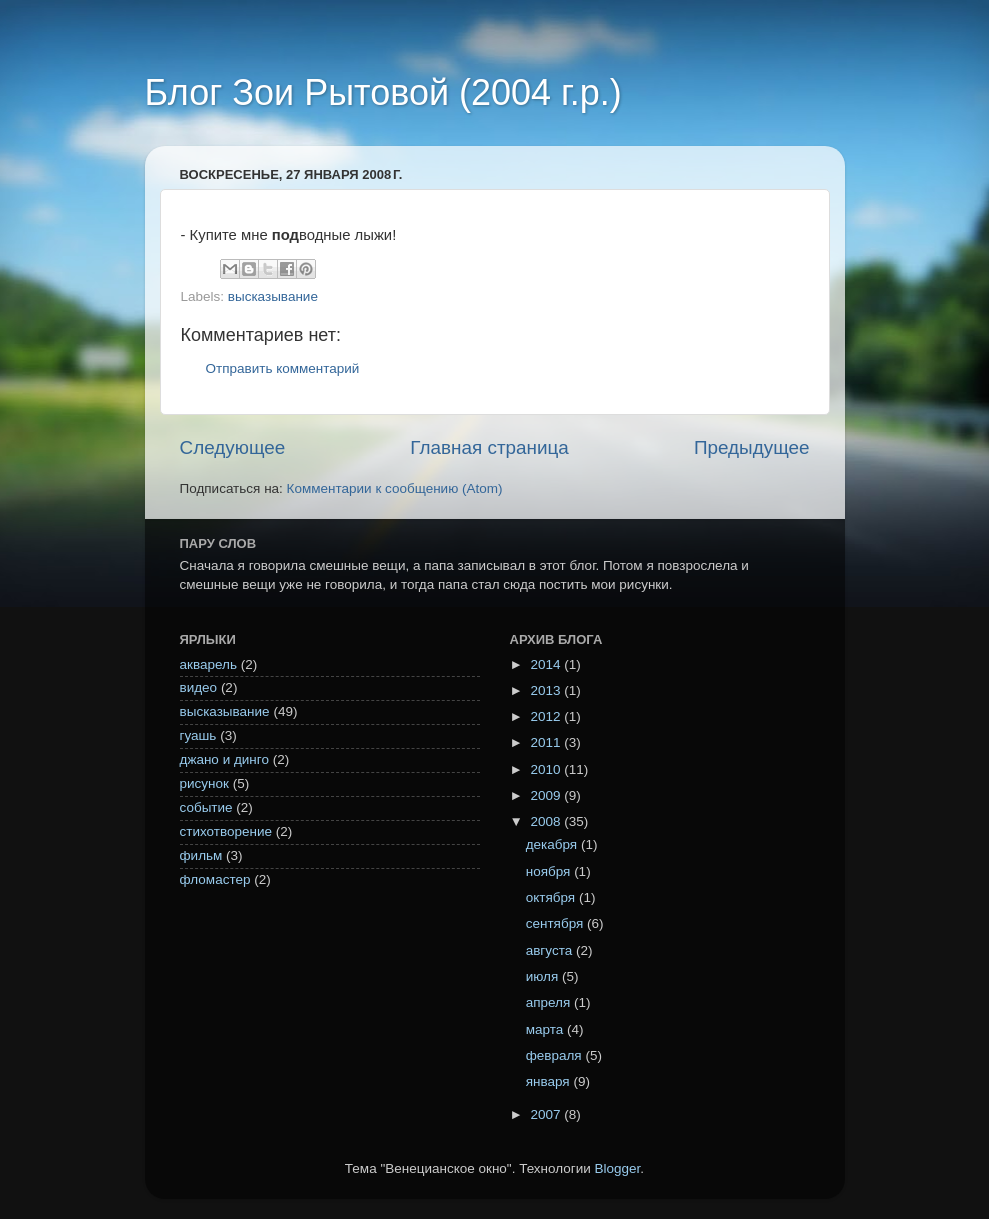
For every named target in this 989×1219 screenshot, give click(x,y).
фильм (201, 855)
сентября (556, 923)
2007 (547, 1114)
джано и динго (224, 759)
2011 (547, 742)
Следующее (233, 447)
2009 (547, 795)
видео (199, 687)
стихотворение (226, 831)
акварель (208, 664)
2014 (547, 664)
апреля (550, 1002)
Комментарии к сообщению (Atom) (395, 488)
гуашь (198, 735)
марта (546, 1029)
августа (551, 950)
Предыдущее (752, 447)
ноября (550, 871)
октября (552, 897)
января (550, 1081)
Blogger (618, 1168)
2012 (547, 716)
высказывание (273, 296)
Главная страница (489, 447)
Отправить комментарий (283, 368)
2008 (547, 821)
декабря (553, 844)
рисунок (204, 783)
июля (544, 976)
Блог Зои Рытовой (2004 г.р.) (383, 92)
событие (206, 807)
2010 (547, 769)
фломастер (215, 879)
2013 (547, 690)
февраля (556, 1055)
